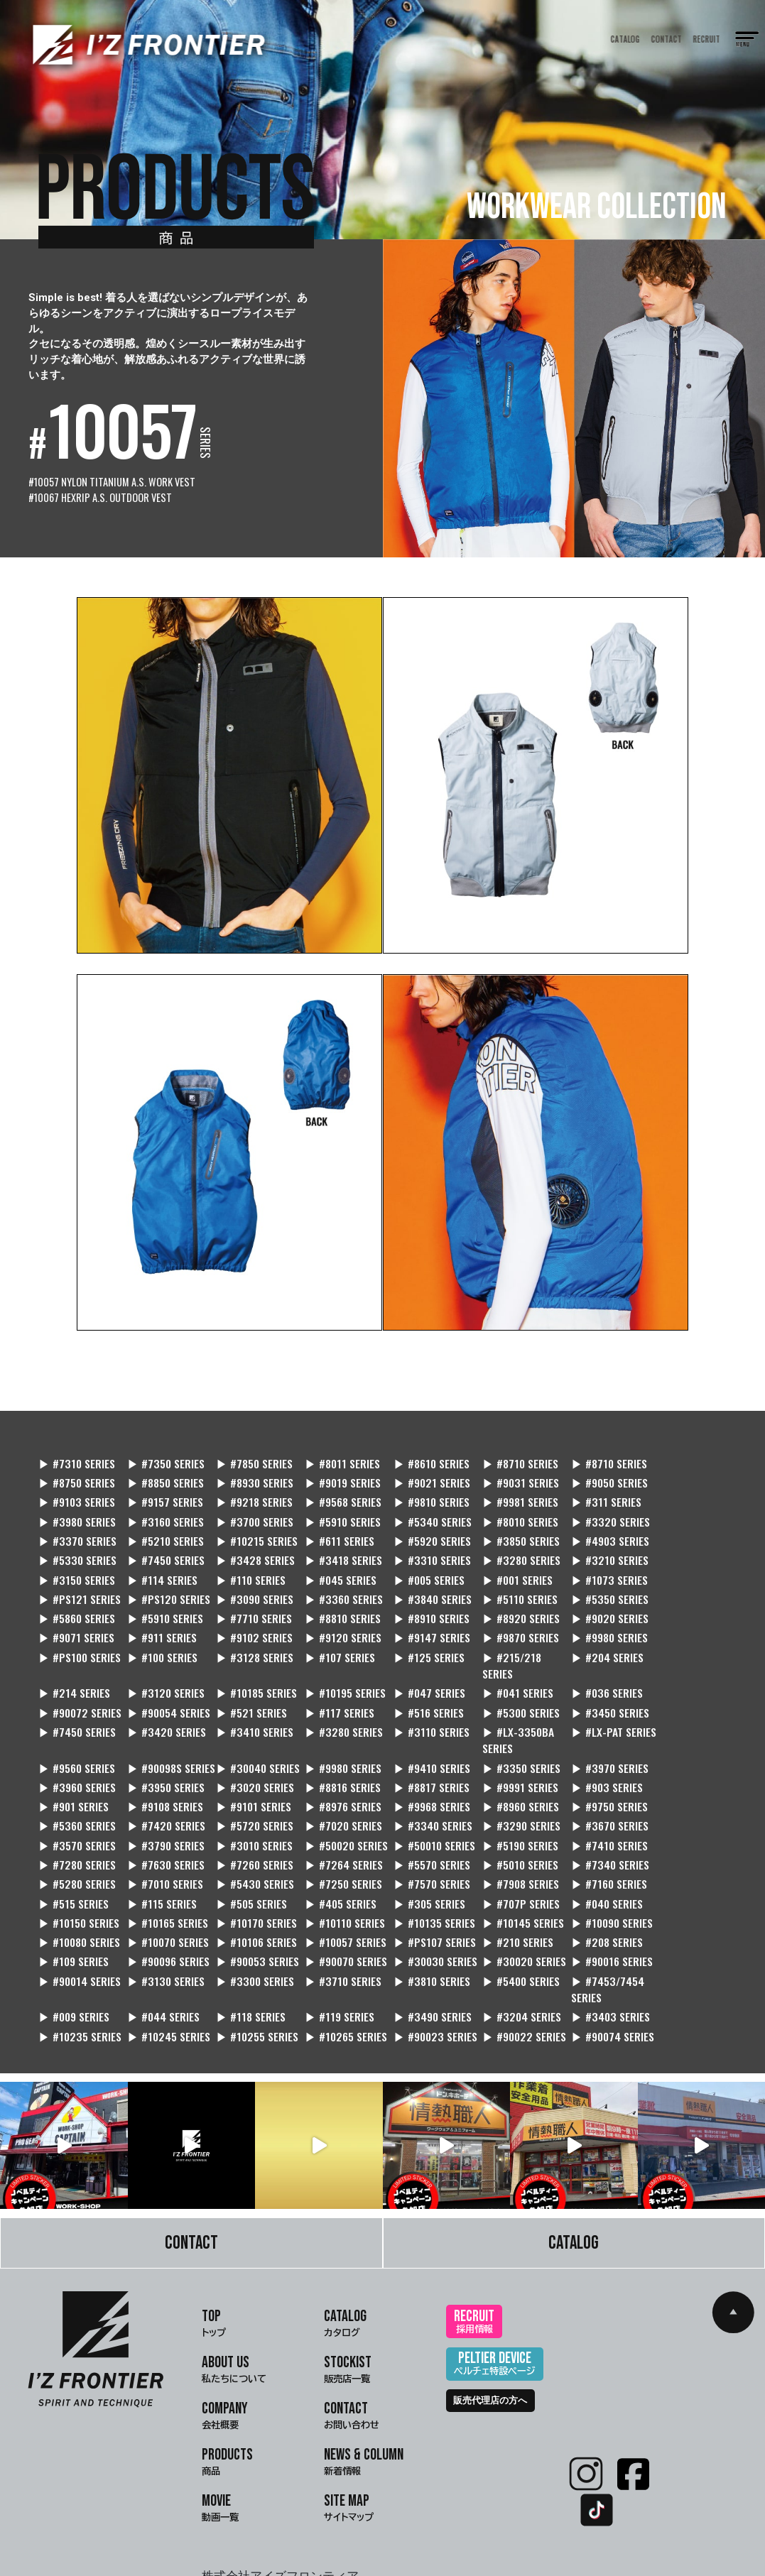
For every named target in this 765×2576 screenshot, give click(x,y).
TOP (214, 2256)
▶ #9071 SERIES (679, 1586)
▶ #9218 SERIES (76, 1489)
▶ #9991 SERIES (593, 1736)
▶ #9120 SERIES (249, 1606)
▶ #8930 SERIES (163, 1469)
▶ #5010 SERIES (249, 1814)
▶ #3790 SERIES (680, 1775)
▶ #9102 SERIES (163, 1606)
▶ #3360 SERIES (421, 1567)
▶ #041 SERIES (246, 1661)
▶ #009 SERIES (591, 1912)
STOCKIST (347, 2302)
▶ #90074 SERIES (338, 1967)
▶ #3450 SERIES (249, 1681)
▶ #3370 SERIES (421, 1508)
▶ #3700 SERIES (680, 1489)
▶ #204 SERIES (418, 1625)
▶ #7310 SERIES (77, 1450)
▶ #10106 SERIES (337, 1873)
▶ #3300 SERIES (164, 1912)
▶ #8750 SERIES (679, 1450)
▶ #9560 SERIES (249, 1700)
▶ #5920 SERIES (77, 1527)
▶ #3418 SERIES (593, 1527)
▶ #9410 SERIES (593, 1700)
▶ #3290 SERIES (421, 1775)
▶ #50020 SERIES (167, 1794)
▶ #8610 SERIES (420, 1450)
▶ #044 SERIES (677, 1912)
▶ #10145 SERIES (682, 1853)
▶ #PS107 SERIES (510, 1873)
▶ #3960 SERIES (163, 1736)
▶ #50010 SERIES (252, 1794)
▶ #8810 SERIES (334, 1586)
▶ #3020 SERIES (336, 1736)
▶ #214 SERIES (505, 1625)
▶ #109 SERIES (73, 1892)
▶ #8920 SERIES (508, 1586)
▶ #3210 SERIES (163, 1547)
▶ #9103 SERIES (593, 1469)
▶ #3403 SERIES (422, 1948)
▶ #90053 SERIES (252, 1892)
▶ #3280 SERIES (77, 1547)
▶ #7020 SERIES (249, 1775)
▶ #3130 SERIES (77, 1912)
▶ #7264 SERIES (77, 1814)
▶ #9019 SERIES (248, 1469)
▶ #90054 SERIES (511, 1661)
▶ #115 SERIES (417, 1833)
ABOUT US (234, 2302)
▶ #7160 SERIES (248, 1833)
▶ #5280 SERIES (421, 1814)
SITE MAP (349, 2440)
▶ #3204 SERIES (336, 1948)
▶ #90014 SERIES (683, 1892)
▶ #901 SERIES (73, 1755)
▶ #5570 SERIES (163, 1814)
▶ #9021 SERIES (335, 1469)
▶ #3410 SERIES (508, 1681)
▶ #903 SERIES (677, 1736)
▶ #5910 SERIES (76, 1508)
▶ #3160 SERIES (593, 1489)
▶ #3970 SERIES (77, 1736)
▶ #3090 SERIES (335, 1567)
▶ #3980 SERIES (508, 1489)
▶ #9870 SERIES (421, 1606)
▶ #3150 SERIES (249, 1547)
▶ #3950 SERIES (249, 1736)
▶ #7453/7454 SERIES (505, 1920)
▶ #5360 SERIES (680, 1755)
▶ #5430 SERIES (594, 1814)
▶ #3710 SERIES (249, 1912)
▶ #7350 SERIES (163, 1450)
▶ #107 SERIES (159, 1625)
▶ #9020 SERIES (594, 1586)
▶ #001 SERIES (676, 1547)
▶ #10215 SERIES (596, 1508)
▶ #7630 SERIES (594, 1794)
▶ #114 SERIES (331, 1547)
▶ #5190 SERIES (334, 1794)
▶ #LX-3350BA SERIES (74, 1708)
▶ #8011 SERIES (334, 1450)
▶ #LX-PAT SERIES (167, 1700)
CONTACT (666, 39)
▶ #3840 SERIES (508, 1567)
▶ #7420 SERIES (77, 1775)
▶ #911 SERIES (73, 1606)
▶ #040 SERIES (160, 1853)
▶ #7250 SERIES (680, 1814)
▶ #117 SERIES (675, 1661)
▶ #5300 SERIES (163, 1681)
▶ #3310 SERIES (680, 1527)
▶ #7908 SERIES (163, 1833)
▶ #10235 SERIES (511, 1948)
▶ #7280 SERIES (508, 1794)
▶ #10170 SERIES (423, 1853)
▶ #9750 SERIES (593, 1755)
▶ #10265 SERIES (79, 1967)
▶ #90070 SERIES (338, 1892)
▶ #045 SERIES (505, 1547)
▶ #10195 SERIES (79, 1661)
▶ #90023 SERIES (167, 1967)
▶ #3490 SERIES (249, 1948)
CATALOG (625, 39)
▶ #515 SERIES (331, 1833)
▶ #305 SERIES (677, 1833)
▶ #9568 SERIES (162, 1489)
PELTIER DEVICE (495, 2296)
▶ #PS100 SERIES (597, 1606)
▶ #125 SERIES (245, 1625)
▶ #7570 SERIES (77, 1833)
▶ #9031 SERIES (421, 1469)
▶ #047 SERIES (160, 1661)
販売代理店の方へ (490, 2331)
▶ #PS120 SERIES (252, 1567)
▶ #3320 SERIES (336, 1508)
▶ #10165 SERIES (337, 1853)
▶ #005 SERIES (591, 1547)
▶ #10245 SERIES (597, 1948)
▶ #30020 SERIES (512, 1892)
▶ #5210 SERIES (507, 1508)
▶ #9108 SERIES (162, 1755)
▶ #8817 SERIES (507, 1736)
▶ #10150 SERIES (251, 1853)
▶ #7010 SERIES (507, 1814)
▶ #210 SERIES (590, 1873)
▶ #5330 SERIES (335, 1527)
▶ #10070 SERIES (252, 1873)
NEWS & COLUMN (363, 2394)
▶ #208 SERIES (677, 1873)
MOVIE (220, 2440)
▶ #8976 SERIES (334, 1755)
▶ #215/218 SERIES (325, 1633)
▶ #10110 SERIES (509, 1853)
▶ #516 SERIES (73, 1681)
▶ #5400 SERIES (421, 1912)
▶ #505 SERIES (505, 1833)
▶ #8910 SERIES (420, 1586)
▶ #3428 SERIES (508, 1527)
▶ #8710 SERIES (507, 1450)
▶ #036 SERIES (332, 1661)
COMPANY (225, 2348)
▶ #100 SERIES (676, 1606)
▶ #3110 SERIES (679, 1681)
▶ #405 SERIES (591, 1833)
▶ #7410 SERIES (421, 1794)
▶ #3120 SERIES (594, 1625)
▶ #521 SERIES (590, 1661)
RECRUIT (706, 39)
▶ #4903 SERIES (249, 1527)
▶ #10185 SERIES (681, 1625)
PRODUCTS (227, 2394)
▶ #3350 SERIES (680, 1700)
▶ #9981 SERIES (334, 1489)
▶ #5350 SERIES (680, 1567)
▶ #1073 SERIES (77, 1567)
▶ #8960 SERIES (507, 1755)
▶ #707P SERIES (77, 1853)
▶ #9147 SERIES (334, 1606)
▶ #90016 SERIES (596, 1892)
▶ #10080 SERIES (166, 1873)
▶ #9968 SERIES (420, 1755)
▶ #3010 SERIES (77, 1794)
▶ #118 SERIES (73, 1948)
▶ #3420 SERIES (422, 1681)
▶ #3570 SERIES (594, 1775)
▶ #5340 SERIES (163, 1508)
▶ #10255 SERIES (682, 1948)
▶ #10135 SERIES (596, 1853)
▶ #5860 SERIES (77, 1586)
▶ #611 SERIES (675, 1508)
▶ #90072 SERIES (424, 1661)
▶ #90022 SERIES (252, 1967)
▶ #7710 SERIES (248, 1586)
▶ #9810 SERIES (248, 1489)
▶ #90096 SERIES (166, 1892)
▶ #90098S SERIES (324, 1708)
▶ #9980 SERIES (507, 1606)
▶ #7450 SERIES (421, 1527)
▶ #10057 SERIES (423, 1873)
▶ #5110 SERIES (593, 1567)
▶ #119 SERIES (159, 1948)
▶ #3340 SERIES (336, 1775)
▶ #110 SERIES (417, 1547)
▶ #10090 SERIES (80, 1873)
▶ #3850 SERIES (163, 1527)
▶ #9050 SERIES (508, 1469)
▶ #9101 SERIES (248, 1755)
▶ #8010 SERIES (249, 1508)
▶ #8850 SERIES (77, 1469)
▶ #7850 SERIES (249, 1450)
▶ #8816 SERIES (420, 1736)
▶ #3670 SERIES (508, 1775)
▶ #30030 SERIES (425, 1892)
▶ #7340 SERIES (335, 1814)
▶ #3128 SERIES (77, 1625)
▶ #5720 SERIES (163, 1775)
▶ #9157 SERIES (679, 1469)
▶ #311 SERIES (417, 1489)
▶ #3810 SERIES (335, 1912)
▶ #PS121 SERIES (165, 1567)
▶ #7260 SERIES (680, 1794)
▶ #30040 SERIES (425, 1700)
